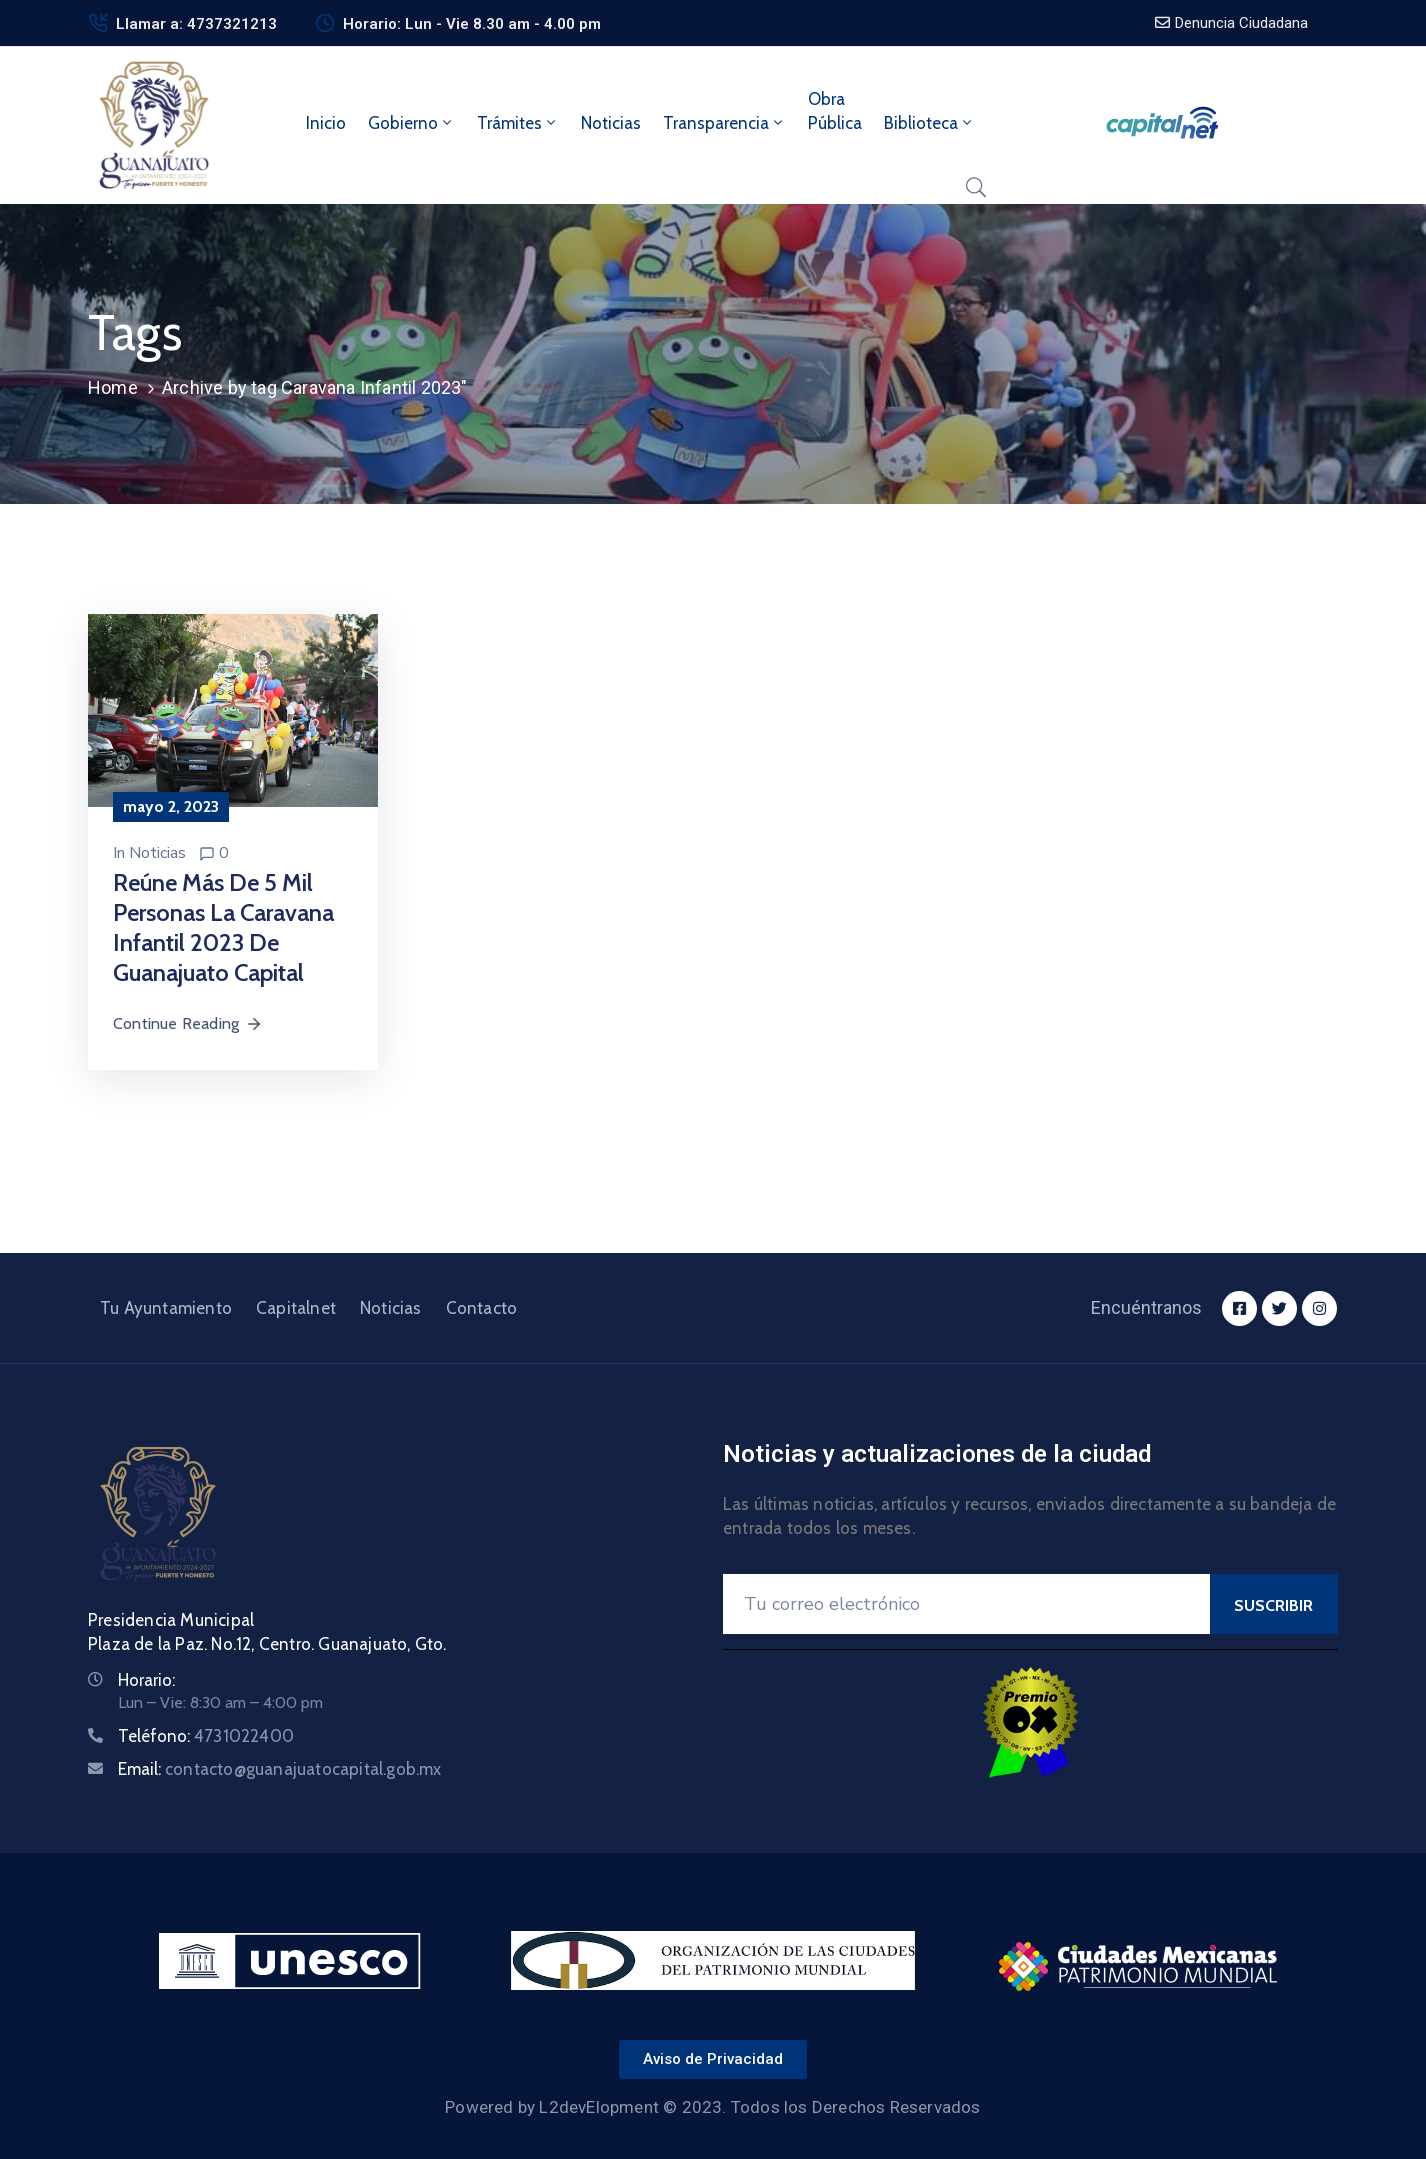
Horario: (146, 1680)
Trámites (518, 123)
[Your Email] (966, 1604)
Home (113, 387)
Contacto (482, 1308)
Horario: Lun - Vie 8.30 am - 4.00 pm (472, 24)
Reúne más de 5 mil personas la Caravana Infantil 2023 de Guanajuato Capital (223, 927)
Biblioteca (929, 123)
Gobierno (411, 123)
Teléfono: (206, 1736)
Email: (280, 1769)
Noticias (611, 123)
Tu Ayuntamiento (166, 1308)
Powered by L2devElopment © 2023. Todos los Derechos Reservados (712, 2107)
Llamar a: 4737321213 (196, 24)
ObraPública (835, 111)
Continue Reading (188, 1023)
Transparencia (724, 123)
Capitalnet (296, 1308)
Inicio (326, 123)
